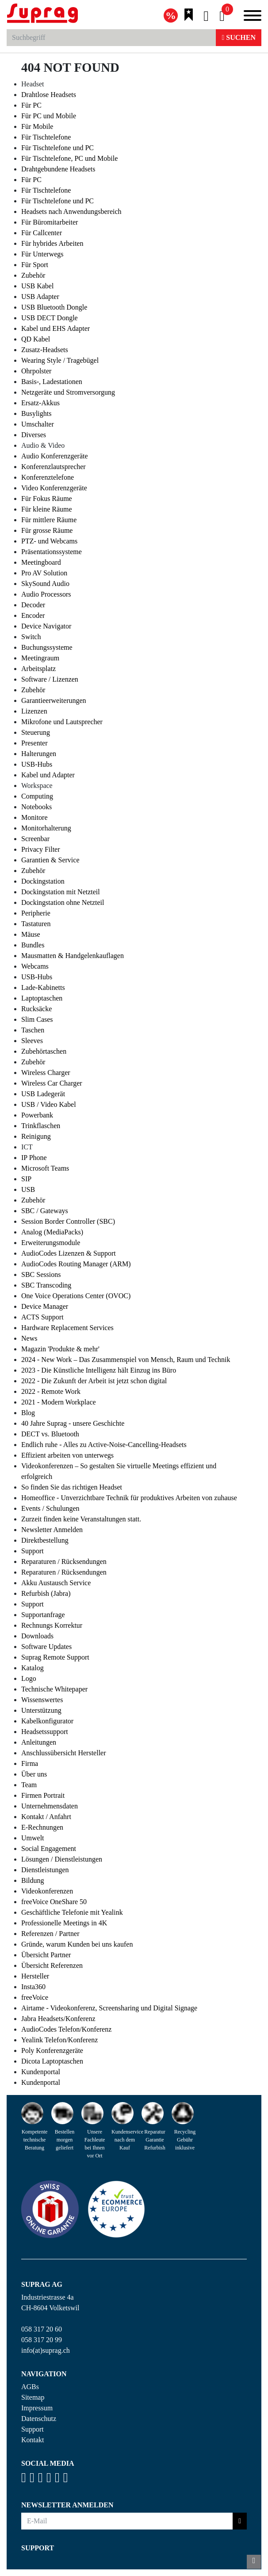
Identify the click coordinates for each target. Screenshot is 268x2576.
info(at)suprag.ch (45, 2350)
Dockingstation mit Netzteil (60, 892)
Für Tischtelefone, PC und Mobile (69, 158)
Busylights (36, 413)
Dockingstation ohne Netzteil (62, 902)
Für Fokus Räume (46, 498)
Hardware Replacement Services (67, 1327)
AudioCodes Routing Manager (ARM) (76, 1264)
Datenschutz (38, 2418)
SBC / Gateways (44, 1210)
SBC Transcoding (46, 1285)
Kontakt (32, 2440)
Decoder (33, 605)
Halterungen (38, 753)
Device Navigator (46, 626)
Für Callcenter (41, 233)
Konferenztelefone (47, 477)
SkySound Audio (45, 583)
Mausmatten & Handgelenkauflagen (72, 955)
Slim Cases (37, 1019)
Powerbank (37, 1115)
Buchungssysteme (47, 647)
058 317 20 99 (41, 2339)
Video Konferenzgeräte (54, 488)
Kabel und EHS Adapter (55, 328)
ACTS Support (42, 1317)
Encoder (33, 615)
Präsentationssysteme (51, 551)
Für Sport (34, 264)
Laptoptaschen (41, 998)
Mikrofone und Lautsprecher (62, 721)
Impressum (37, 2408)
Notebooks (36, 807)
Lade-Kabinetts (43, 987)
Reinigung (36, 1136)
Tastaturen (35, 923)
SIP (26, 1179)
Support (32, 2429)
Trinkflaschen (40, 1125)
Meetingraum (40, 658)
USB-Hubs (36, 764)
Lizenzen (34, 711)
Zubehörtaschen (43, 1051)
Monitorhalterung (46, 828)
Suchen (239, 37)
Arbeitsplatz (38, 668)
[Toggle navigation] (252, 17)
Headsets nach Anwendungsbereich (71, 211)
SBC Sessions (41, 1274)
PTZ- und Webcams (49, 541)
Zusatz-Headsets (44, 349)
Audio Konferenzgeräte (54, 456)
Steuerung (35, 732)
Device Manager (44, 1306)
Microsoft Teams (45, 1168)
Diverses (33, 434)
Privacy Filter (40, 849)
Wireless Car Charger (51, 1083)
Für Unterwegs (42, 254)
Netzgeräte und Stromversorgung (68, 392)
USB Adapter (40, 296)
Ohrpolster (36, 371)
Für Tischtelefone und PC (57, 147)
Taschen (32, 1030)
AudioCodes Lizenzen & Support (68, 1253)
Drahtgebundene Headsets (58, 169)
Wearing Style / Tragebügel (60, 360)
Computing (37, 796)
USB (28, 1189)
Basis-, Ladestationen (51, 381)
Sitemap (32, 2397)
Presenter (34, 743)
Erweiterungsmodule (50, 1242)
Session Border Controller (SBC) (68, 1221)
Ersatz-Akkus (40, 403)
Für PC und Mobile (48, 116)
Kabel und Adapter (48, 775)
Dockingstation (43, 881)
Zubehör (33, 275)
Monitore (34, 817)
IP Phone (34, 1157)
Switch (31, 636)
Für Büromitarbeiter (49, 222)
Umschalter (37, 424)
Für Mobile (37, 126)
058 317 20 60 (41, 2329)
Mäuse (30, 934)
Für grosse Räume (47, 530)
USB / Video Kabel (48, 1104)
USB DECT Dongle (49, 318)
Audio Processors (46, 594)
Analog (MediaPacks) (52, 1232)
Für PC (31, 105)
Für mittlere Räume (49, 520)
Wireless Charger (45, 1072)
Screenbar (35, 838)
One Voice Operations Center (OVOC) (75, 1296)
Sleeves (32, 1040)
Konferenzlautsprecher (53, 466)
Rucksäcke (36, 1009)
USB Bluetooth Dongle (54, 307)
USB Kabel (37, 286)
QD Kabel (35, 339)
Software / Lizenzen (49, 679)
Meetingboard (41, 562)
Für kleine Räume (46, 509)
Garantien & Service (50, 860)
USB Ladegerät (43, 1094)
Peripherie (35, 913)
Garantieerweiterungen (53, 700)
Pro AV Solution (44, 573)
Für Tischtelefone (46, 137)
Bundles (32, 945)
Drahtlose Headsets (48, 94)
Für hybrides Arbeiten (52, 243)
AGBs (30, 2386)
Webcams (35, 966)
